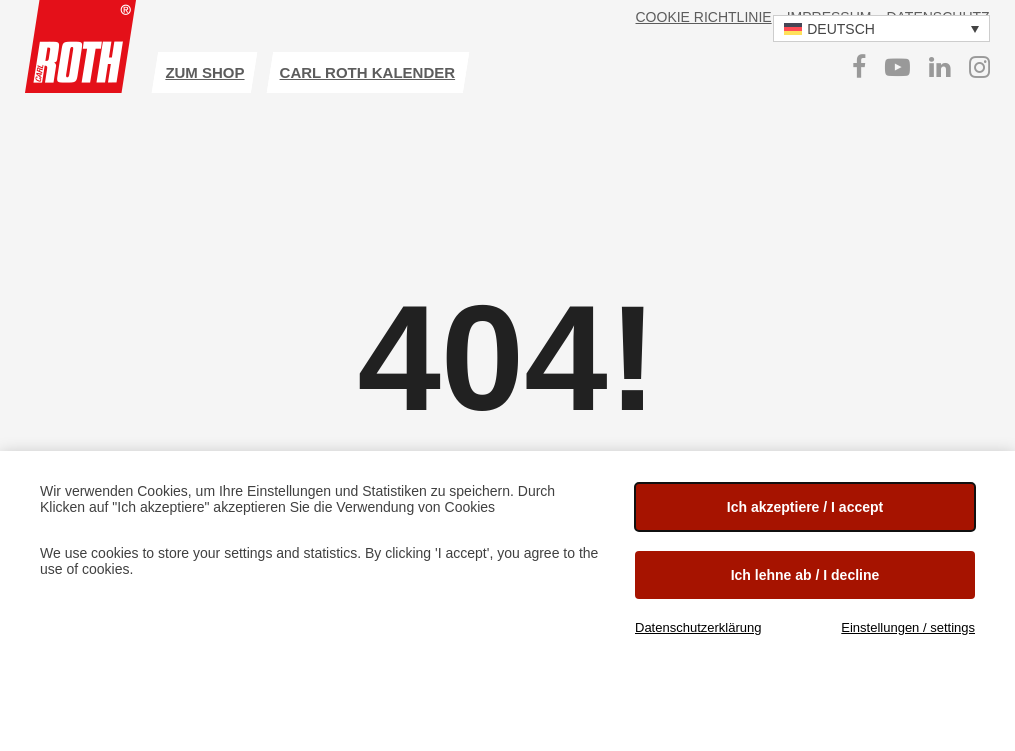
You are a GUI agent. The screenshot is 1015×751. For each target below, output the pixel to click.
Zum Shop (204, 72)
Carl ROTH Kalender (368, 72)
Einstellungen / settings (908, 627)
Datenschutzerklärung (698, 627)
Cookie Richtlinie (704, 17)
